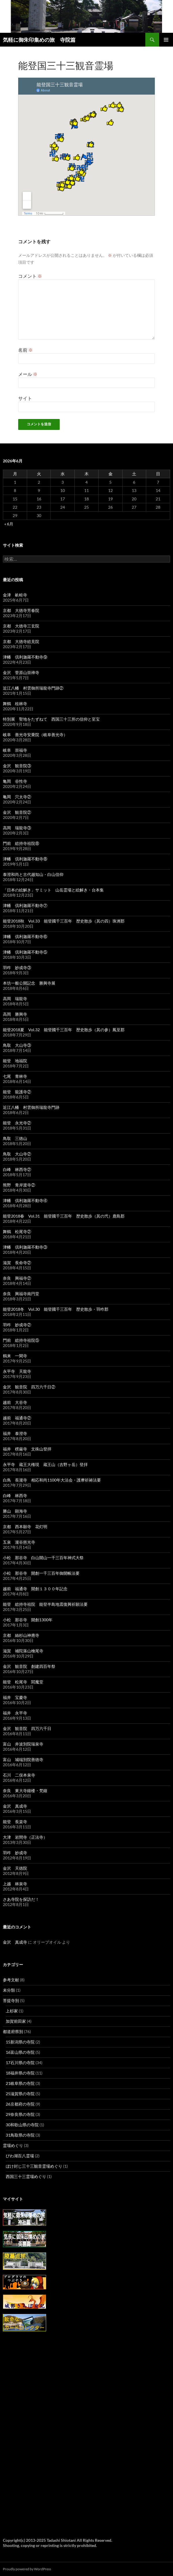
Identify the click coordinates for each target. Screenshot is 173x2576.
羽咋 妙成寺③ (17, 967)
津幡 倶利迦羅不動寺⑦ (25, 905)
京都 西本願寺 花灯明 (25, 1526)
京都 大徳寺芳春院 (21, 610)
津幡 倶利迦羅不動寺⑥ (25, 936)
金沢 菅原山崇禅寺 (21, 672)
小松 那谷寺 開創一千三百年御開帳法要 (41, 1573)
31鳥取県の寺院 (20, 2135)
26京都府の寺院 (20, 2104)
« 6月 (8, 523)
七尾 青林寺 (15, 1076)
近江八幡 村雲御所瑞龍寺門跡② (33, 688)
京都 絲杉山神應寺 (21, 1635)
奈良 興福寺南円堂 (21, 1293)
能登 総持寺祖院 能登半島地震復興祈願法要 (45, 1604)
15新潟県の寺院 (20, 2041)
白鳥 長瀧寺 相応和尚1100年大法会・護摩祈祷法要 (52, 1480)
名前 (25, 350)
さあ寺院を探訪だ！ (21, 1899)
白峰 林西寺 (15, 1495)
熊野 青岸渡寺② (19, 1184)
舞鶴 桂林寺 (15, 703)
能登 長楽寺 (15, 1821)
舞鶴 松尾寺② (17, 1231)
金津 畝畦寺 (15, 594)
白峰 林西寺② (17, 1169)
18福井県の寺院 (20, 2072)
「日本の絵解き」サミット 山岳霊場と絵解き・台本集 (53, 889)
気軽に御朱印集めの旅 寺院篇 (39, 40)
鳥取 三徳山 (15, 1138)
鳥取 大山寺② (17, 1153)
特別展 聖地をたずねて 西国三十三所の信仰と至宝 (51, 719)
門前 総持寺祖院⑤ (21, 1340)
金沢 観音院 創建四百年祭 (29, 1666)
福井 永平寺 (15, 1712)
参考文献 (11, 1979)
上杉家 (12, 2010)
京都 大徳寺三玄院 (21, 625)
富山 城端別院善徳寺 (23, 1759)
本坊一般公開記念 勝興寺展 (29, 983)
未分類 (9, 1990)
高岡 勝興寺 (15, 1014)
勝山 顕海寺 (15, 1511)
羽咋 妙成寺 (15, 1852)
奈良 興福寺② (17, 1278)
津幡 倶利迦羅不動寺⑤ (25, 952)
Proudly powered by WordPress (27, 2569)
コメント (30, 276)
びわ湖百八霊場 (20, 2155)
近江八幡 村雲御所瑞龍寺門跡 (31, 1107)
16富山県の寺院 (20, 2052)
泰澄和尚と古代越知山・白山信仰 (33, 874)
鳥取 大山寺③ (17, 1045)
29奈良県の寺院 (20, 2114)
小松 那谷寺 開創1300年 (27, 1619)
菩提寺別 (11, 2000)
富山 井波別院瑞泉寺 (23, 1743)
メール (27, 374)
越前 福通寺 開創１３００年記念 (35, 1588)
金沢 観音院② (17, 812)
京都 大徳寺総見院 (21, 641)
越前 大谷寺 (15, 1402)
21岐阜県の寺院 (20, 2083)
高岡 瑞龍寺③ (17, 827)
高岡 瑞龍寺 (15, 998)
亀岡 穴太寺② (17, 796)
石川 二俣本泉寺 (19, 1775)
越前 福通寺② (17, 1417)
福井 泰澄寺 (15, 1433)
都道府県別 (13, 2031)
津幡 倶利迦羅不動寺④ (25, 1200)
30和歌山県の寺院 (22, 2124)
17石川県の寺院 (20, 2062)
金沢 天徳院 (15, 1868)
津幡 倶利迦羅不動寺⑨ (25, 656)
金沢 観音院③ (17, 765)
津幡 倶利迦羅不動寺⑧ (25, 858)
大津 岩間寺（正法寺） (25, 1837)
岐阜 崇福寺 (15, 750)
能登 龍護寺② (17, 1091)
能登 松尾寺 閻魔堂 (23, 1681)
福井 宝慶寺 (15, 1697)
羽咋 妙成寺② (17, 1324)
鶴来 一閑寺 (15, 1355)
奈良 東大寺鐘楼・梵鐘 (25, 1790)
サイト (25, 398)
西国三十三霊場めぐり (26, 2176)
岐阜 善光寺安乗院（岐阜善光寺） (35, 734)
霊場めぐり (13, 2145)
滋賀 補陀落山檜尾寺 (23, 1650)
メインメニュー (166, 40)
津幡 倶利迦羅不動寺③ (25, 1247)
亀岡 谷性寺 (15, 781)
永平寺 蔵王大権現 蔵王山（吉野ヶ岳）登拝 (45, 1464)
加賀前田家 (16, 2021)
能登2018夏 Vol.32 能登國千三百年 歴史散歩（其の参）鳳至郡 (64, 1029)
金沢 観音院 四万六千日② (29, 1386)
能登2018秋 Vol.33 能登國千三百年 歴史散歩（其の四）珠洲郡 (64, 920)
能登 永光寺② (17, 1122)
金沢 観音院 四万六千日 (27, 1728)
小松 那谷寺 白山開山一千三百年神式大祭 (43, 1557)
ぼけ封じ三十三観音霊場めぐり (34, 2166)
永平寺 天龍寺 (17, 1371)
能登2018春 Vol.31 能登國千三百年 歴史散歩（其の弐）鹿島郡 (64, 1216)
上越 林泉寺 (15, 1883)
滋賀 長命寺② (17, 1262)
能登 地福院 (15, 1060)
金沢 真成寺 (15, 1806)
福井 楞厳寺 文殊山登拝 (27, 1448)
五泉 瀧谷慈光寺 (19, 1542)
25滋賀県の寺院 (20, 2093)
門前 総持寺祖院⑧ (21, 843)
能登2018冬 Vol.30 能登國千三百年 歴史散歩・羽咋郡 (55, 1309)
